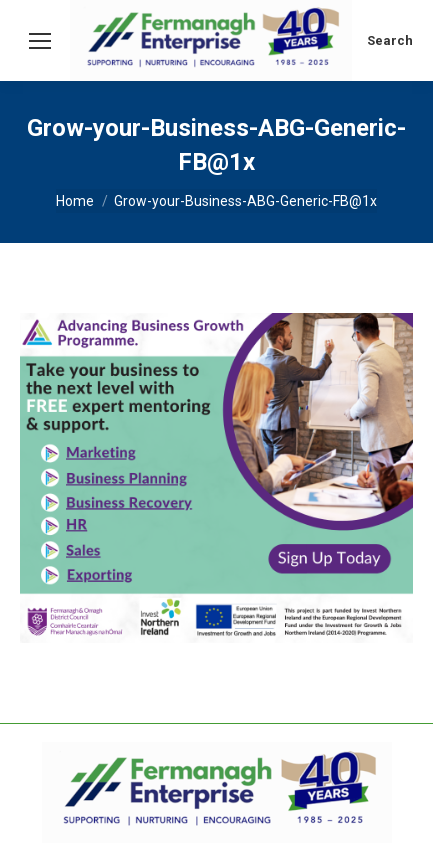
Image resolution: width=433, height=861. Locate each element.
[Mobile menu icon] (40, 41)
